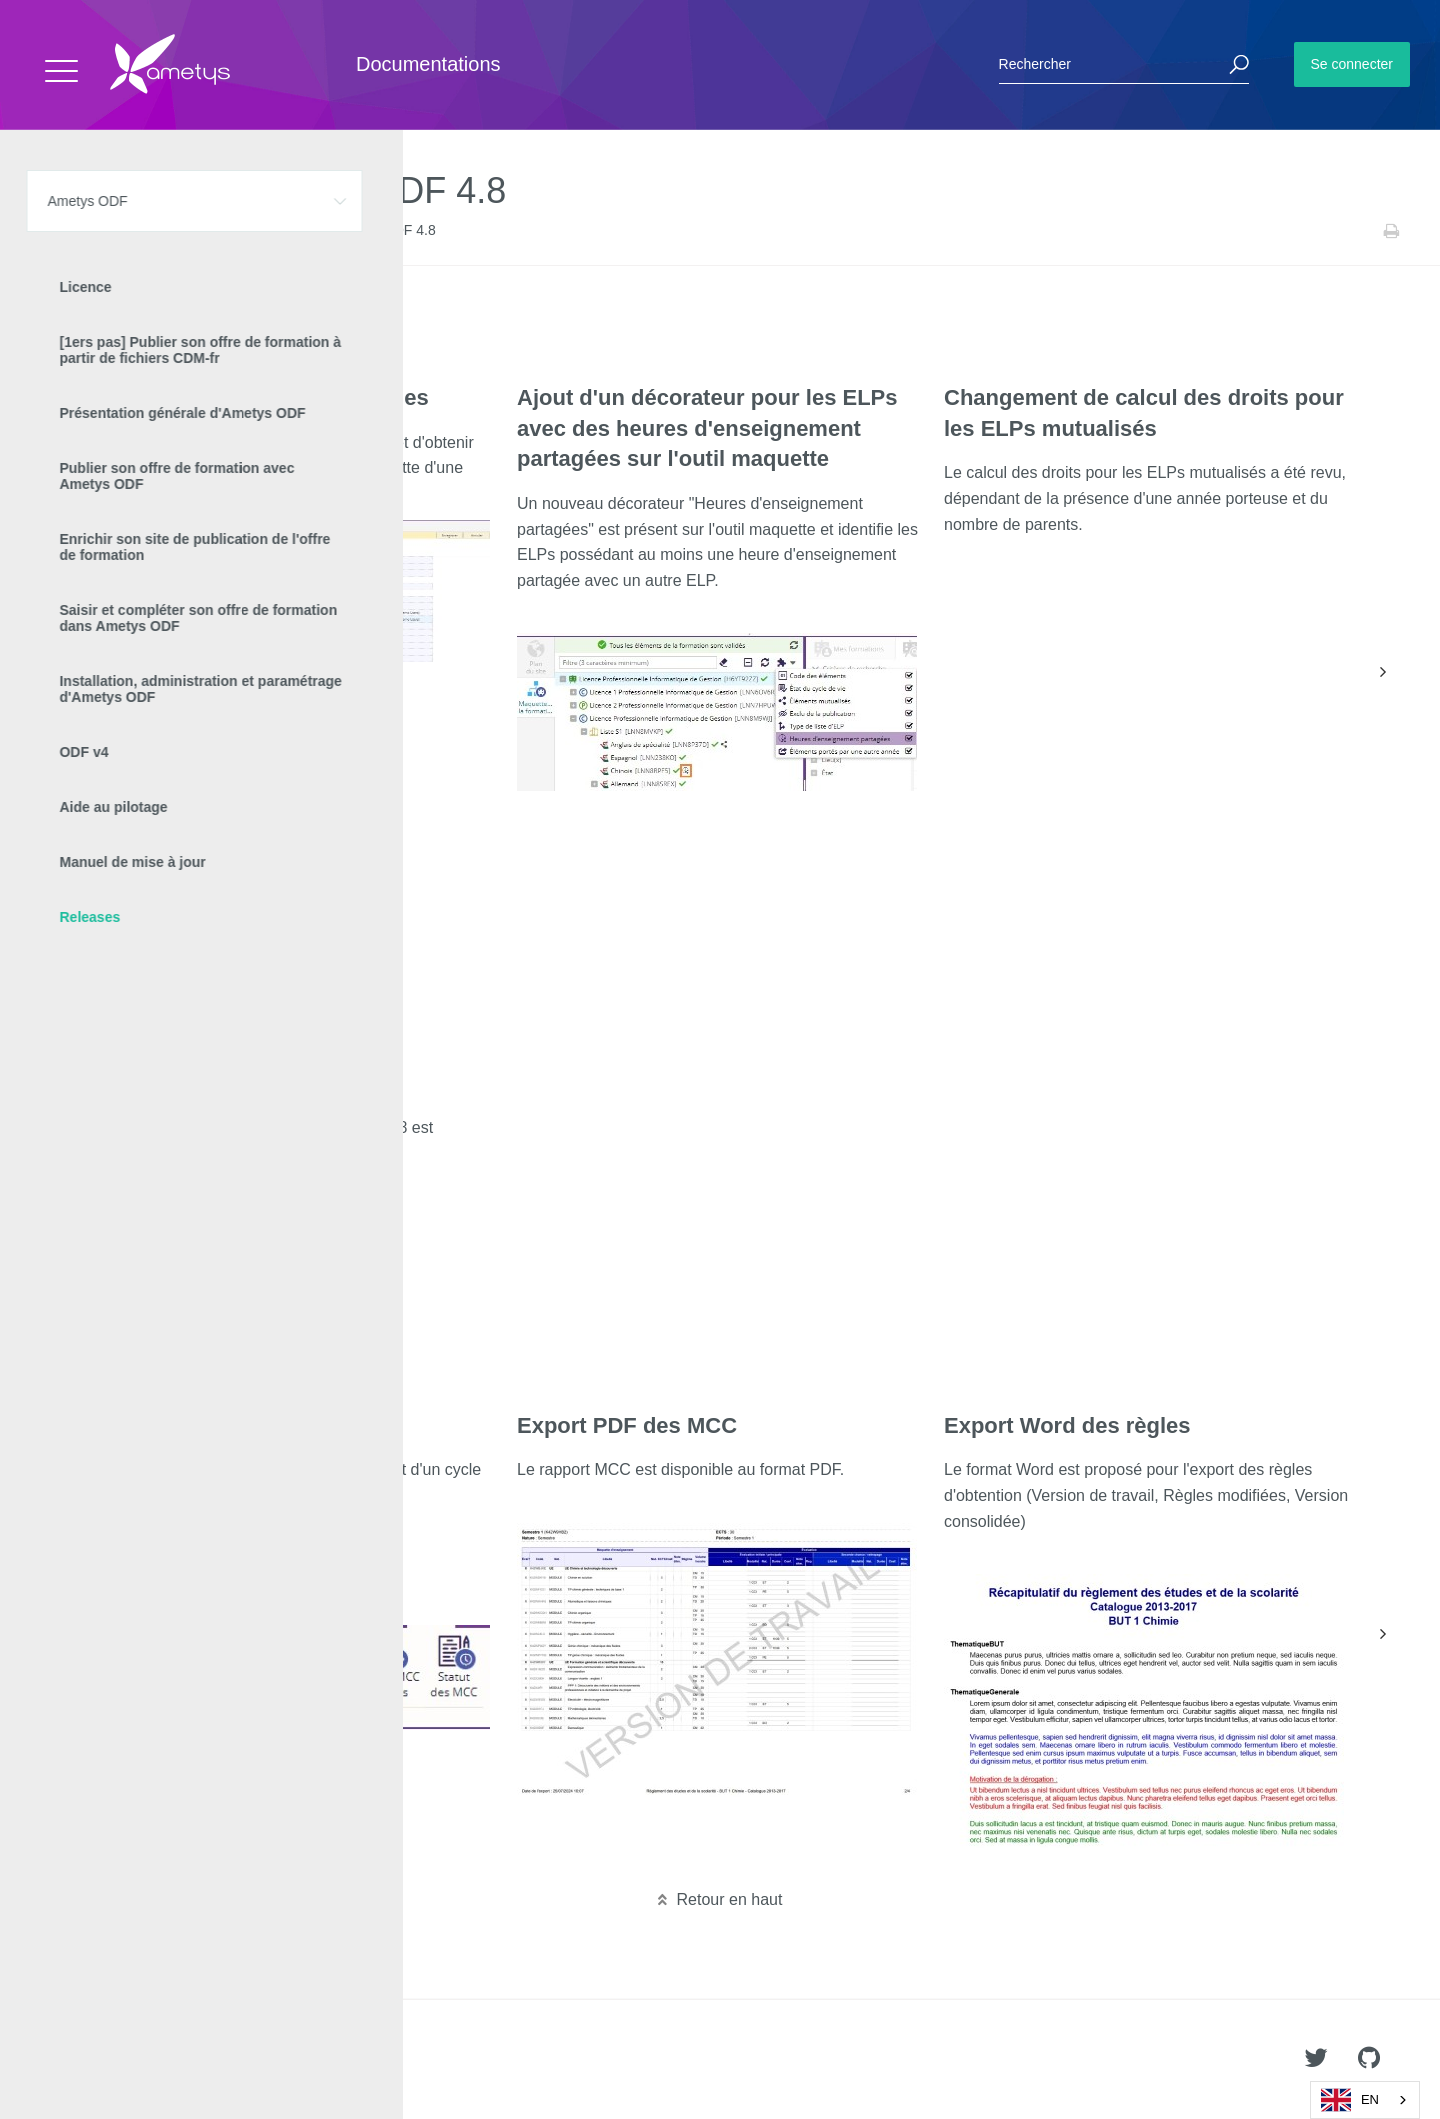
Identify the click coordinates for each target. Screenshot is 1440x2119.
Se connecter (1352, 64)
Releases (210, 231)
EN (1350, 2100)
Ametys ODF (132, 231)
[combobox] (1365, 2100)
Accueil (59, 231)
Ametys (132, 2060)
